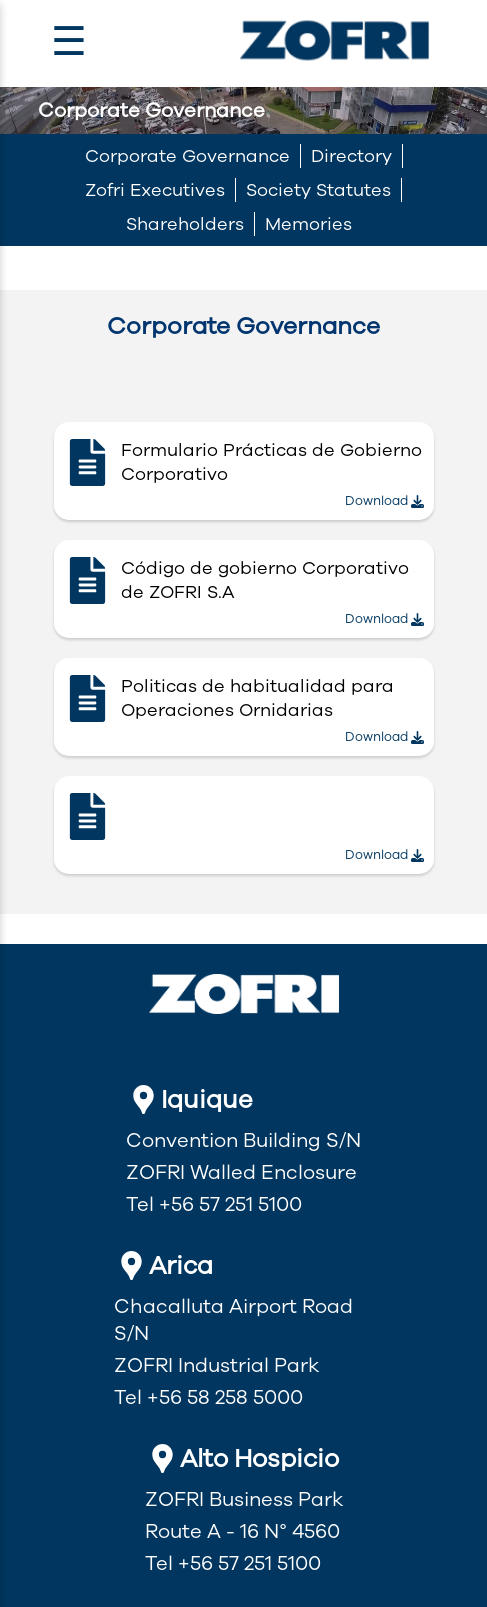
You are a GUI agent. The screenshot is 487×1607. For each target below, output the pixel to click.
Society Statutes (318, 190)
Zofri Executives (155, 190)
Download (384, 501)
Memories (308, 224)
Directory (351, 156)
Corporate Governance (187, 156)
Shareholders (185, 224)
